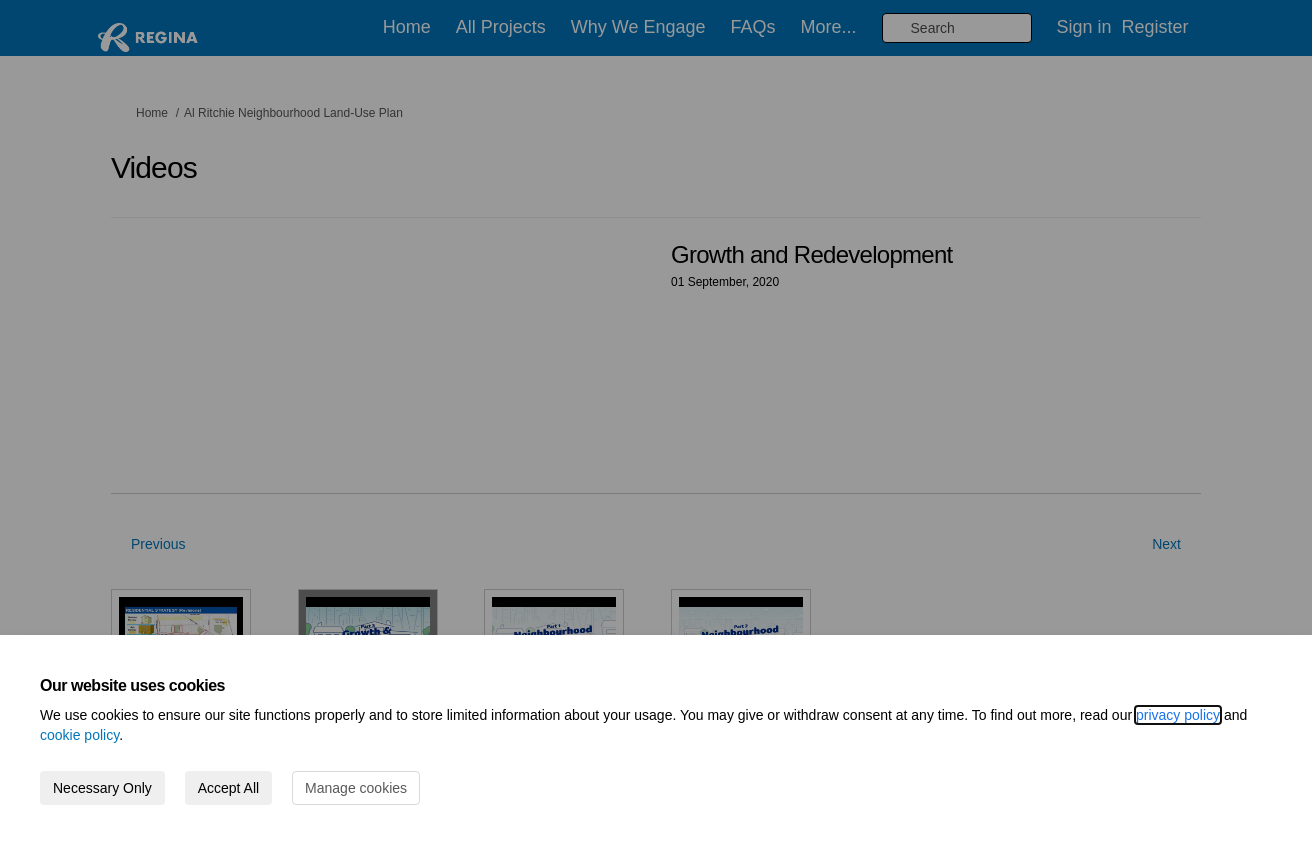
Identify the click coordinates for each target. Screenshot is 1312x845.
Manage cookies (356, 788)
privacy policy (1178, 715)
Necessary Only (102, 788)
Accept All (228, 788)
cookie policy (79, 735)
